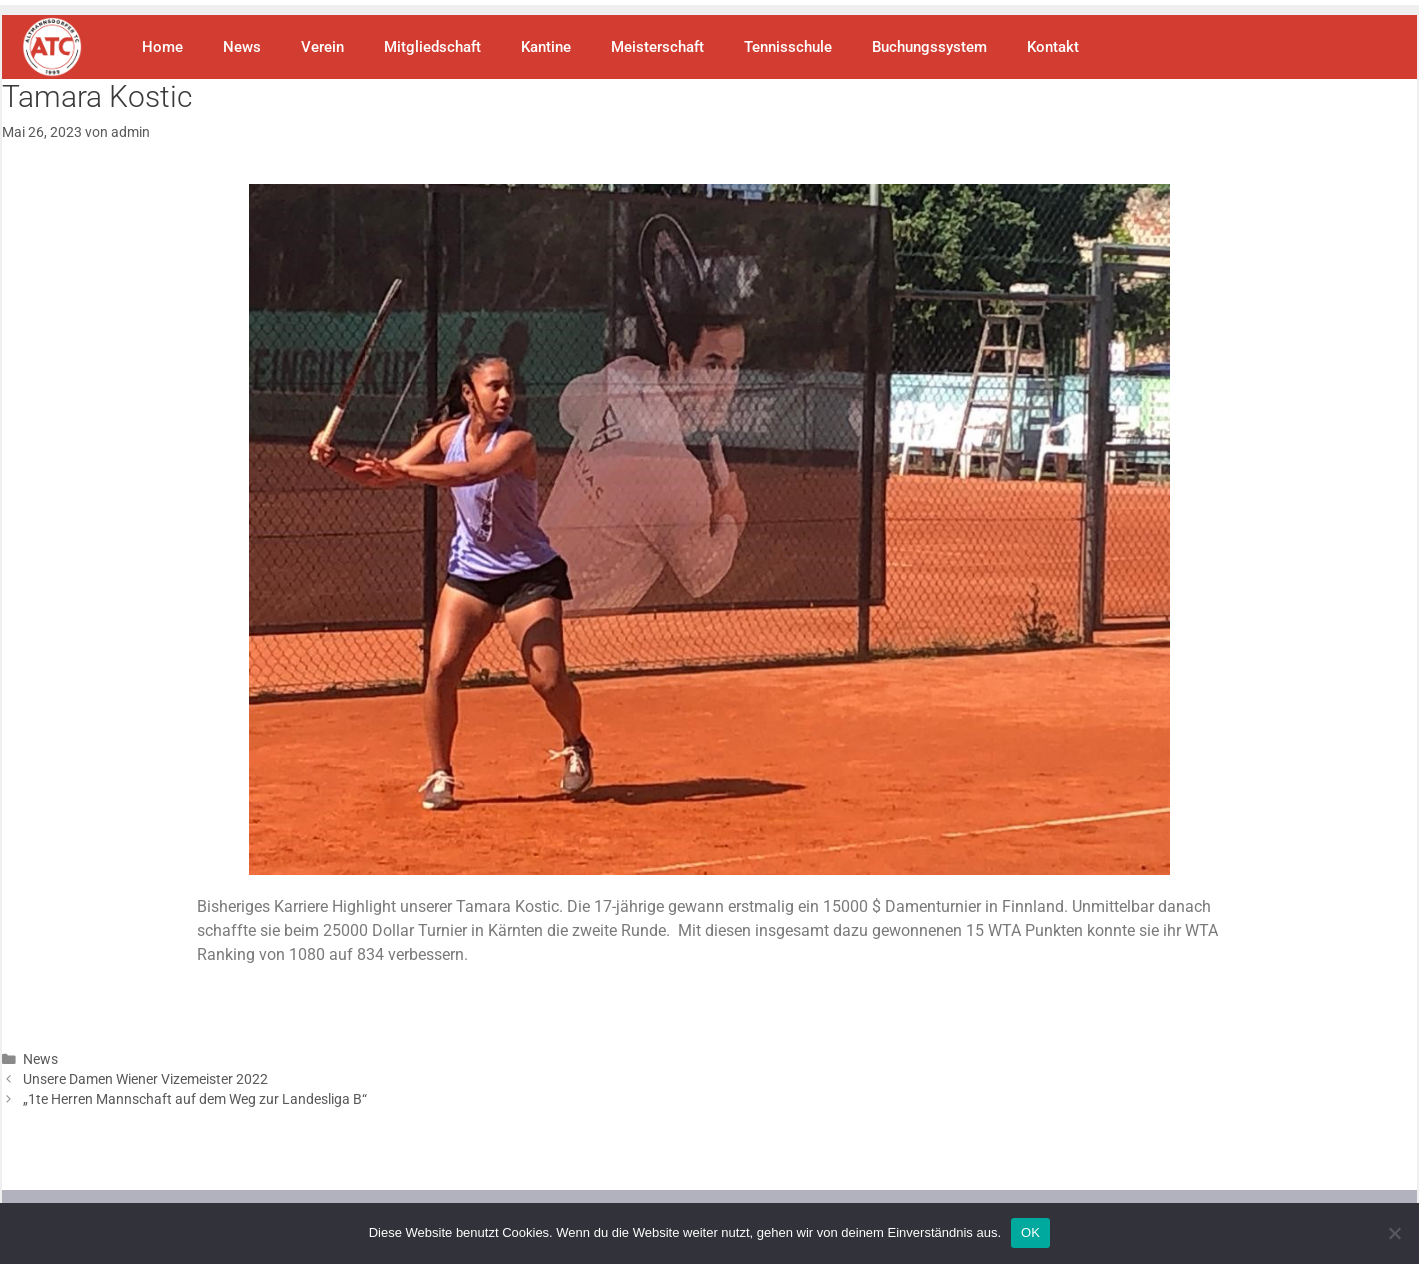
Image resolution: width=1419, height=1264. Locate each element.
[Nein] (1394, 1233)
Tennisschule (788, 47)
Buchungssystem (929, 47)
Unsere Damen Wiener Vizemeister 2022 (145, 1079)
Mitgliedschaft (432, 47)
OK (1030, 1232)
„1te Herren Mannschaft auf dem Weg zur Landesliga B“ (195, 1099)
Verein (322, 47)
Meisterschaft (657, 47)
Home (162, 47)
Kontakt (1053, 47)
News (242, 47)
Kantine (546, 47)
